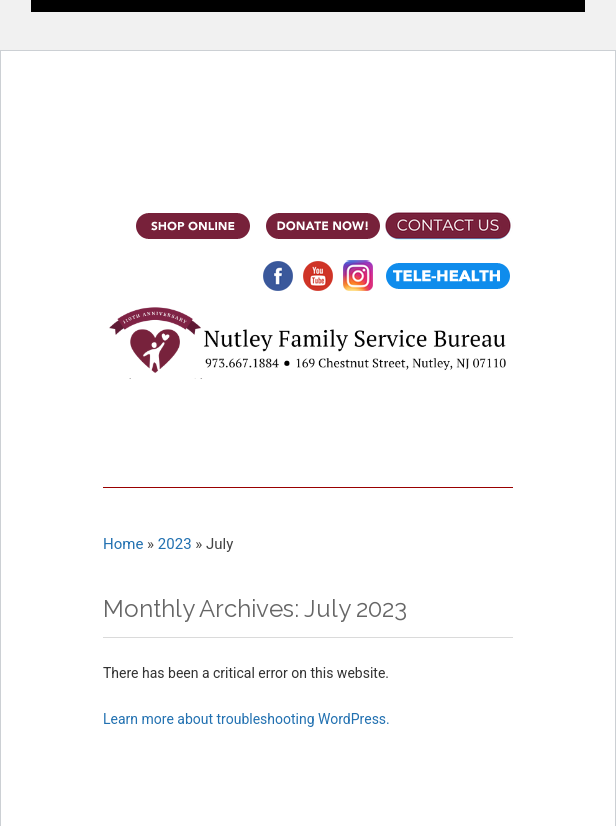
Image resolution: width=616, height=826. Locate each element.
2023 (175, 544)
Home (123, 544)
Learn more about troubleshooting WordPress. (246, 719)
